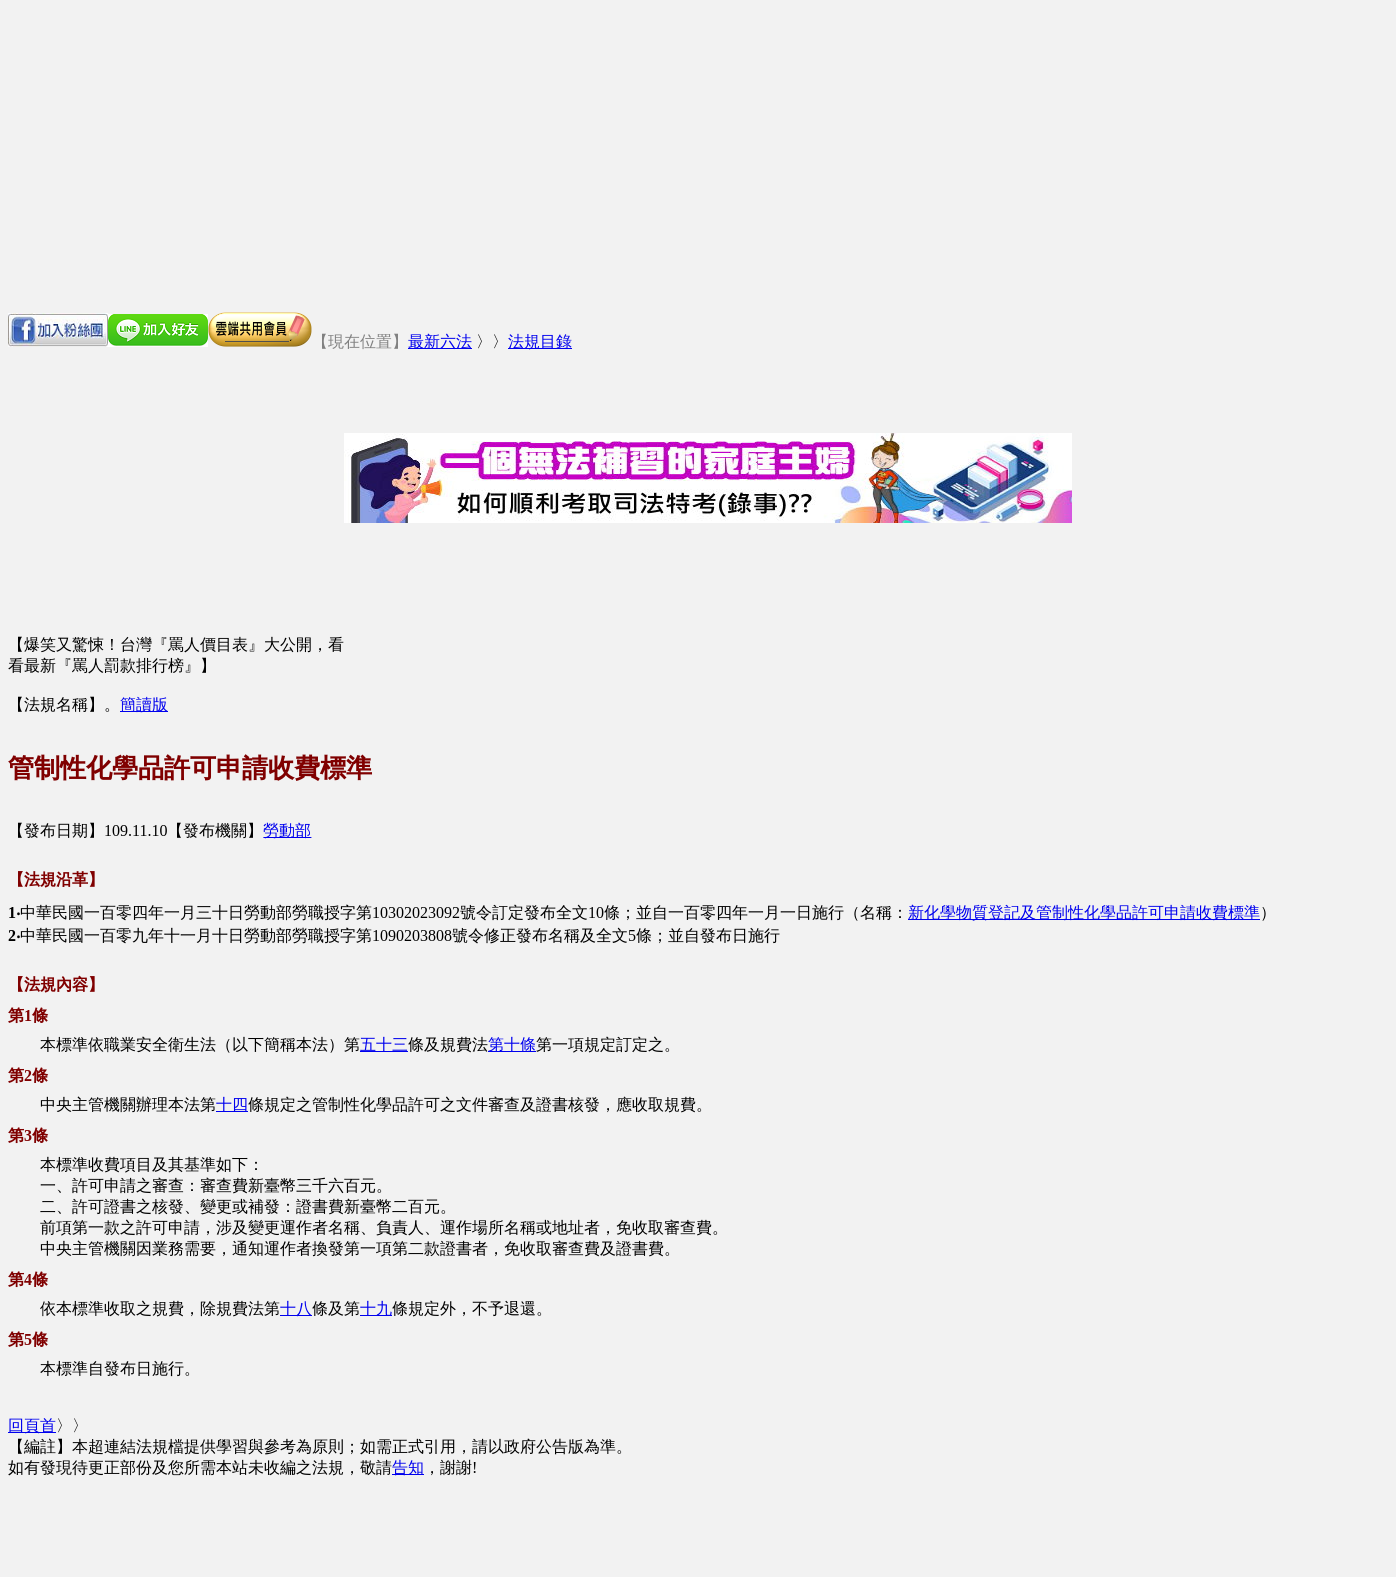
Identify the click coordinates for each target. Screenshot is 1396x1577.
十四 (232, 1104)
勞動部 (287, 830)
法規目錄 (540, 341)
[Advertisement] (698, 156)
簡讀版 (144, 704)
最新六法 (440, 341)
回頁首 (32, 1425)
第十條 (512, 1044)
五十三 (384, 1044)
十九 (376, 1308)
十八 (296, 1308)
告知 (408, 1467)
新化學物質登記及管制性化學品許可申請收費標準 (1084, 912)
